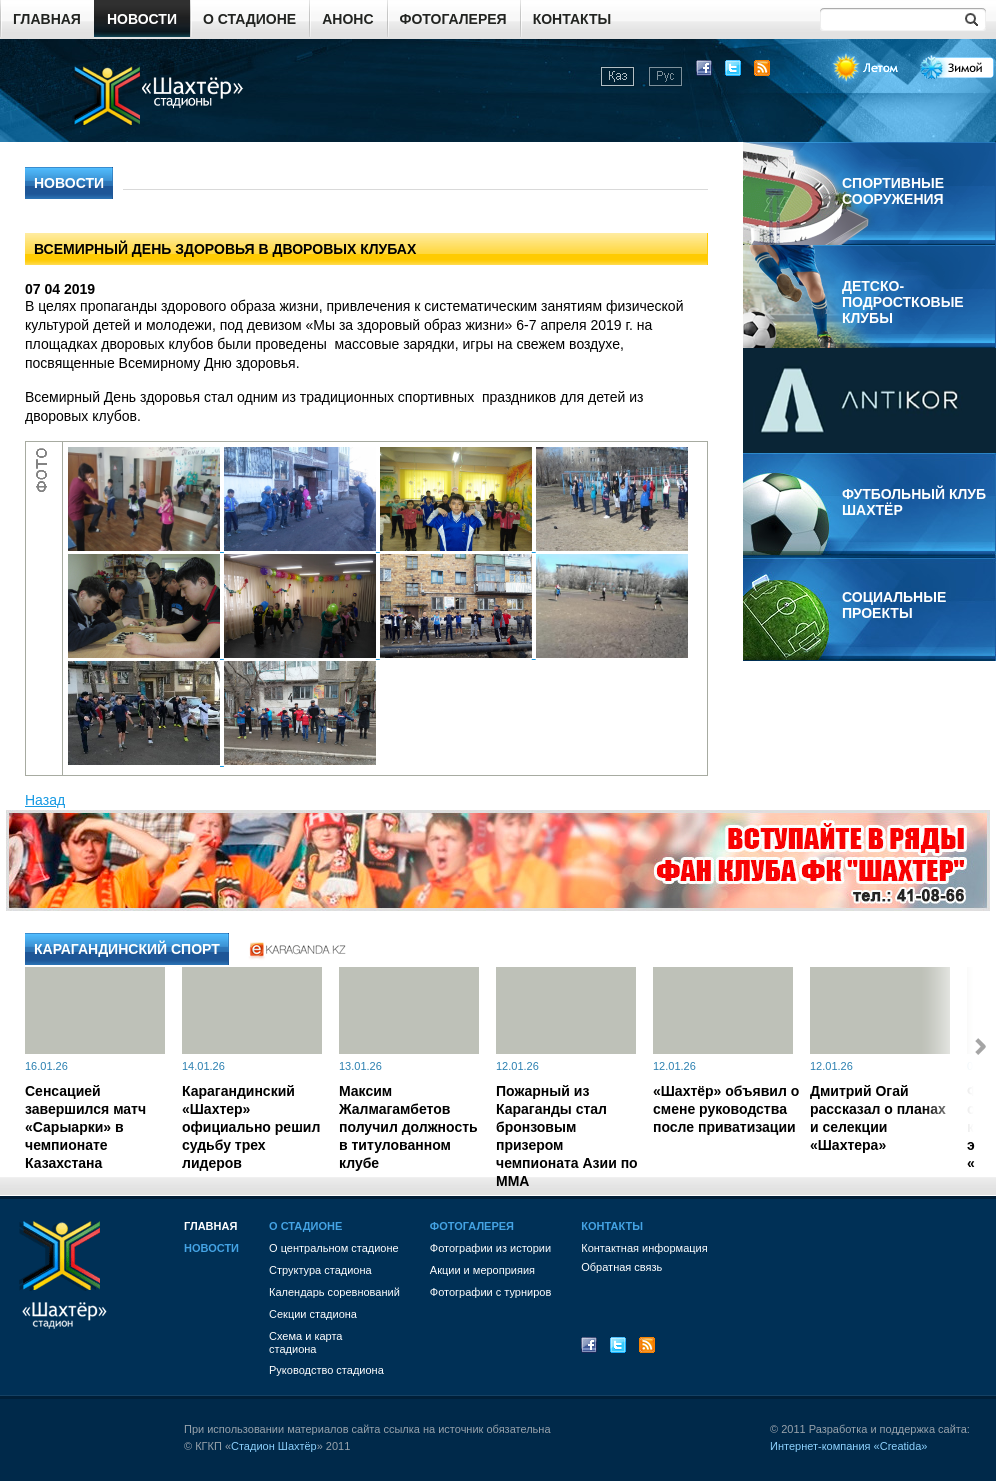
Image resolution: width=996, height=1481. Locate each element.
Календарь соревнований (334, 1292)
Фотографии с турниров (490, 1292)
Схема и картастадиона (305, 1342)
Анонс (347, 19)
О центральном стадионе (334, 1248)
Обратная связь (621, 1267)
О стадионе (249, 19)
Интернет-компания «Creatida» (848, 1446)
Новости (142, 19)
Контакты (572, 19)
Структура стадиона (320, 1270)
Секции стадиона (313, 1314)
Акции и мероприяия (482, 1270)
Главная (47, 19)
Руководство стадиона (326, 1370)
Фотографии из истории (490, 1248)
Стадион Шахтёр (274, 1446)
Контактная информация (644, 1248)
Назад (45, 800)
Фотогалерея (453, 19)
